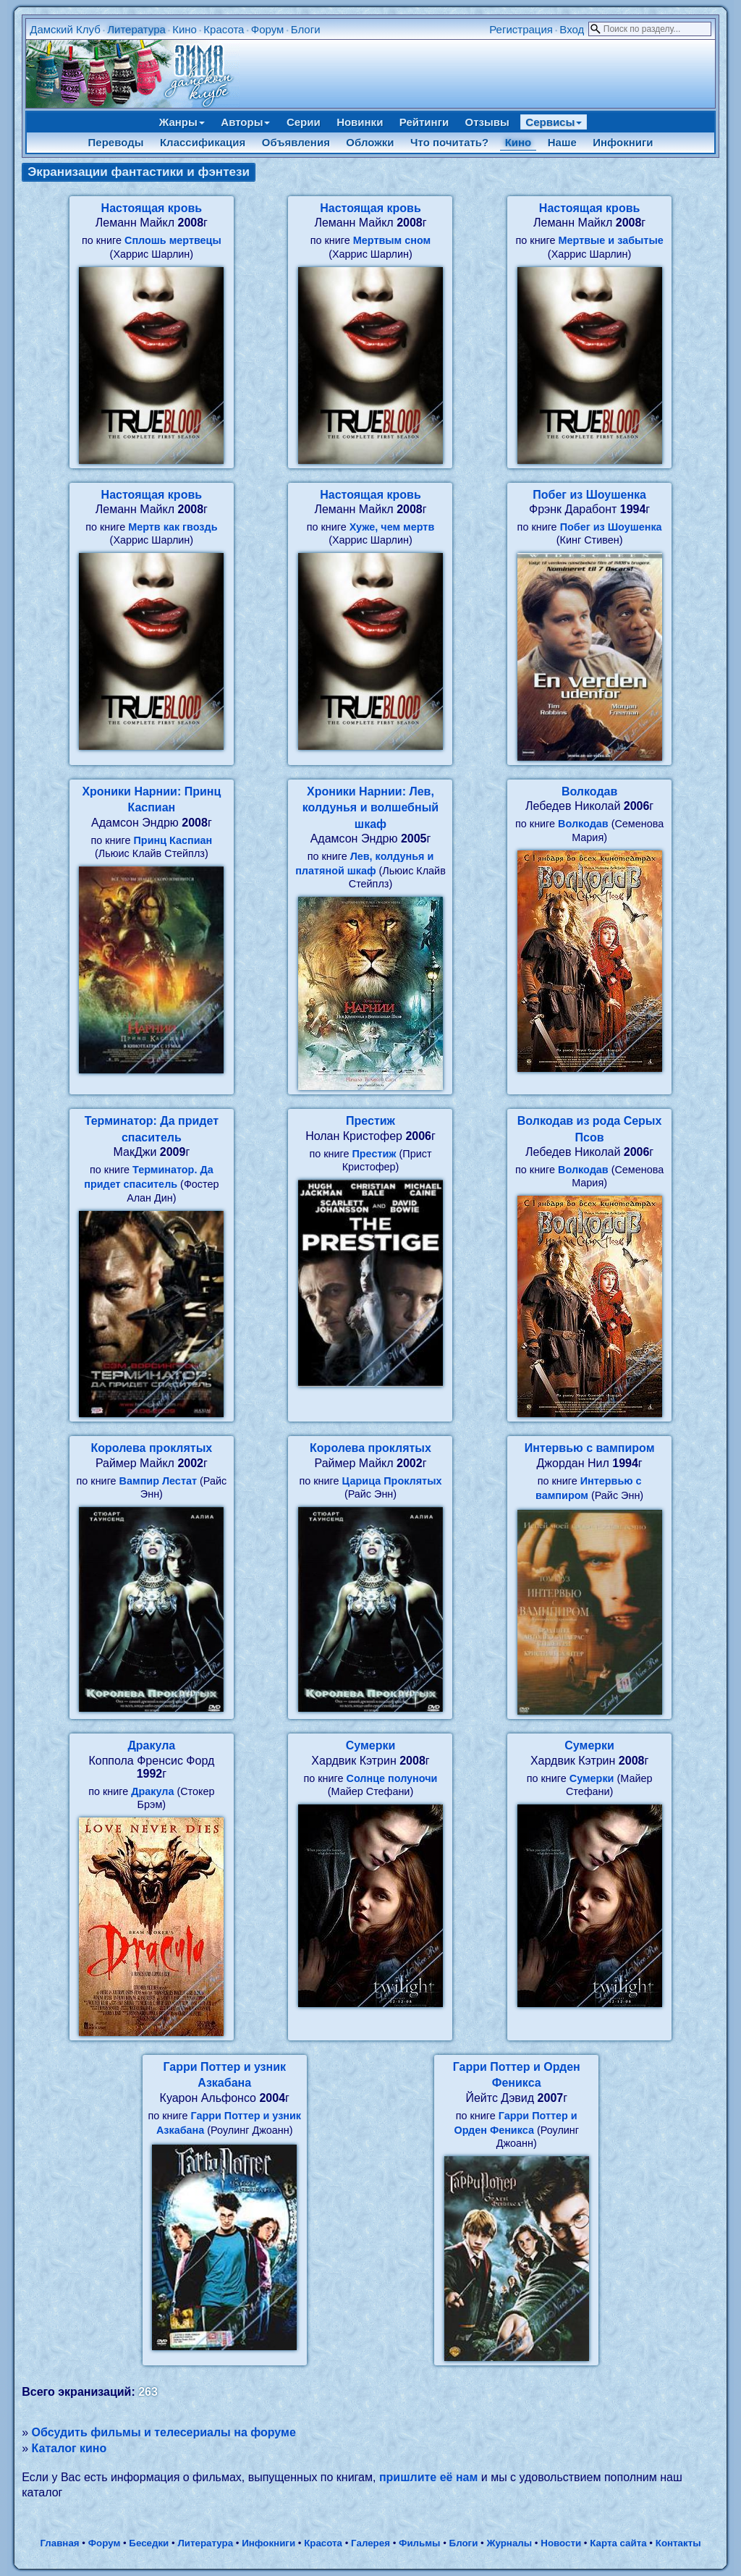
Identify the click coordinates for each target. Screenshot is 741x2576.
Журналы (509, 2543)
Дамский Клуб (65, 29)
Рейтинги (424, 122)
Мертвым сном (392, 240)
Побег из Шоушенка (589, 495)
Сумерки (371, 1745)
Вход (571, 29)
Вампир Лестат (158, 1481)
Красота (223, 29)
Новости (561, 2543)
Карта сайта (618, 2543)
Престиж (370, 1121)
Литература (136, 29)
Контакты (678, 2543)
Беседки (149, 2543)
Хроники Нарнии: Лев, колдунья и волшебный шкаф (370, 807)
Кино (184, 29)
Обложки (370, 142)
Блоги (306, 29)
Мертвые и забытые (611, 240)
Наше (562, 142)
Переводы (116, 142)
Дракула (151, 1745)
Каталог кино (69, 2448)
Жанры (182, 122)
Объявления (296, 142)
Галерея (370, 2543)
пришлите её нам (428, 2477)
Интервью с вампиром (590, 1448)
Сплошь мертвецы (172, 240)
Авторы (245, 122)
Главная (59, 2543)
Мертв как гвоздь (172, 527)
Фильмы (419, 2543)
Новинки (359, 122)
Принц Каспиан (173, 840)
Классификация (202, 142)
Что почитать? (449, 142)
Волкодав (589, 791)
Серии (304, 122)
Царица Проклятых (392, 1481)
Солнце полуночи (392, 1778)
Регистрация (521, 29)
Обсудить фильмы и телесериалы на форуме (164, 2432)
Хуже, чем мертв (392, 527)
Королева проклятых (151, 1448)
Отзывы (487, 122)
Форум (267, 29)
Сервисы (553, 122)
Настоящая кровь (151, 208)
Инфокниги (623, 142)
